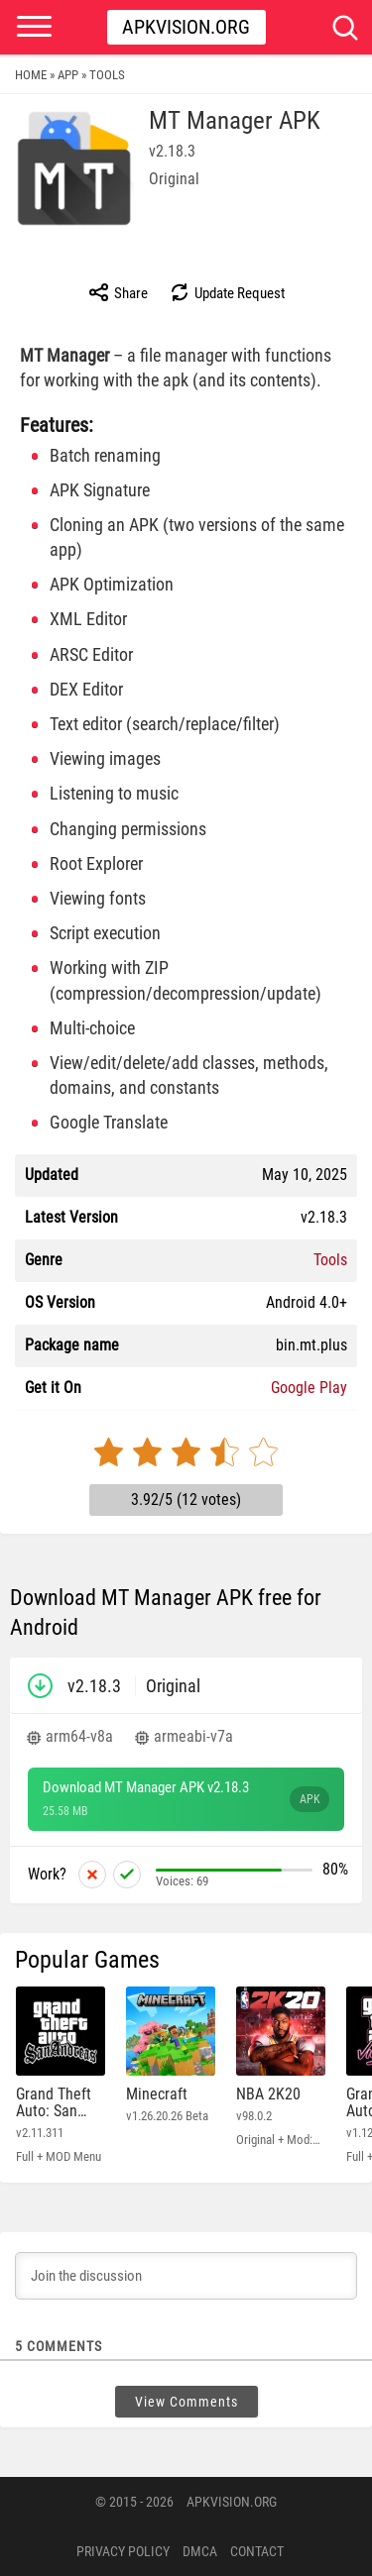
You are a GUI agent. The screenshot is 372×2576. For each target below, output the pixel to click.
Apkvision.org (186, 27)
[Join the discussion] (186, 2276)
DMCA (200, 2551)
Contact (257, 2551)
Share (117, 292)
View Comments (186, 2402)
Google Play (309, 1387)
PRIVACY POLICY (123, 2551)
